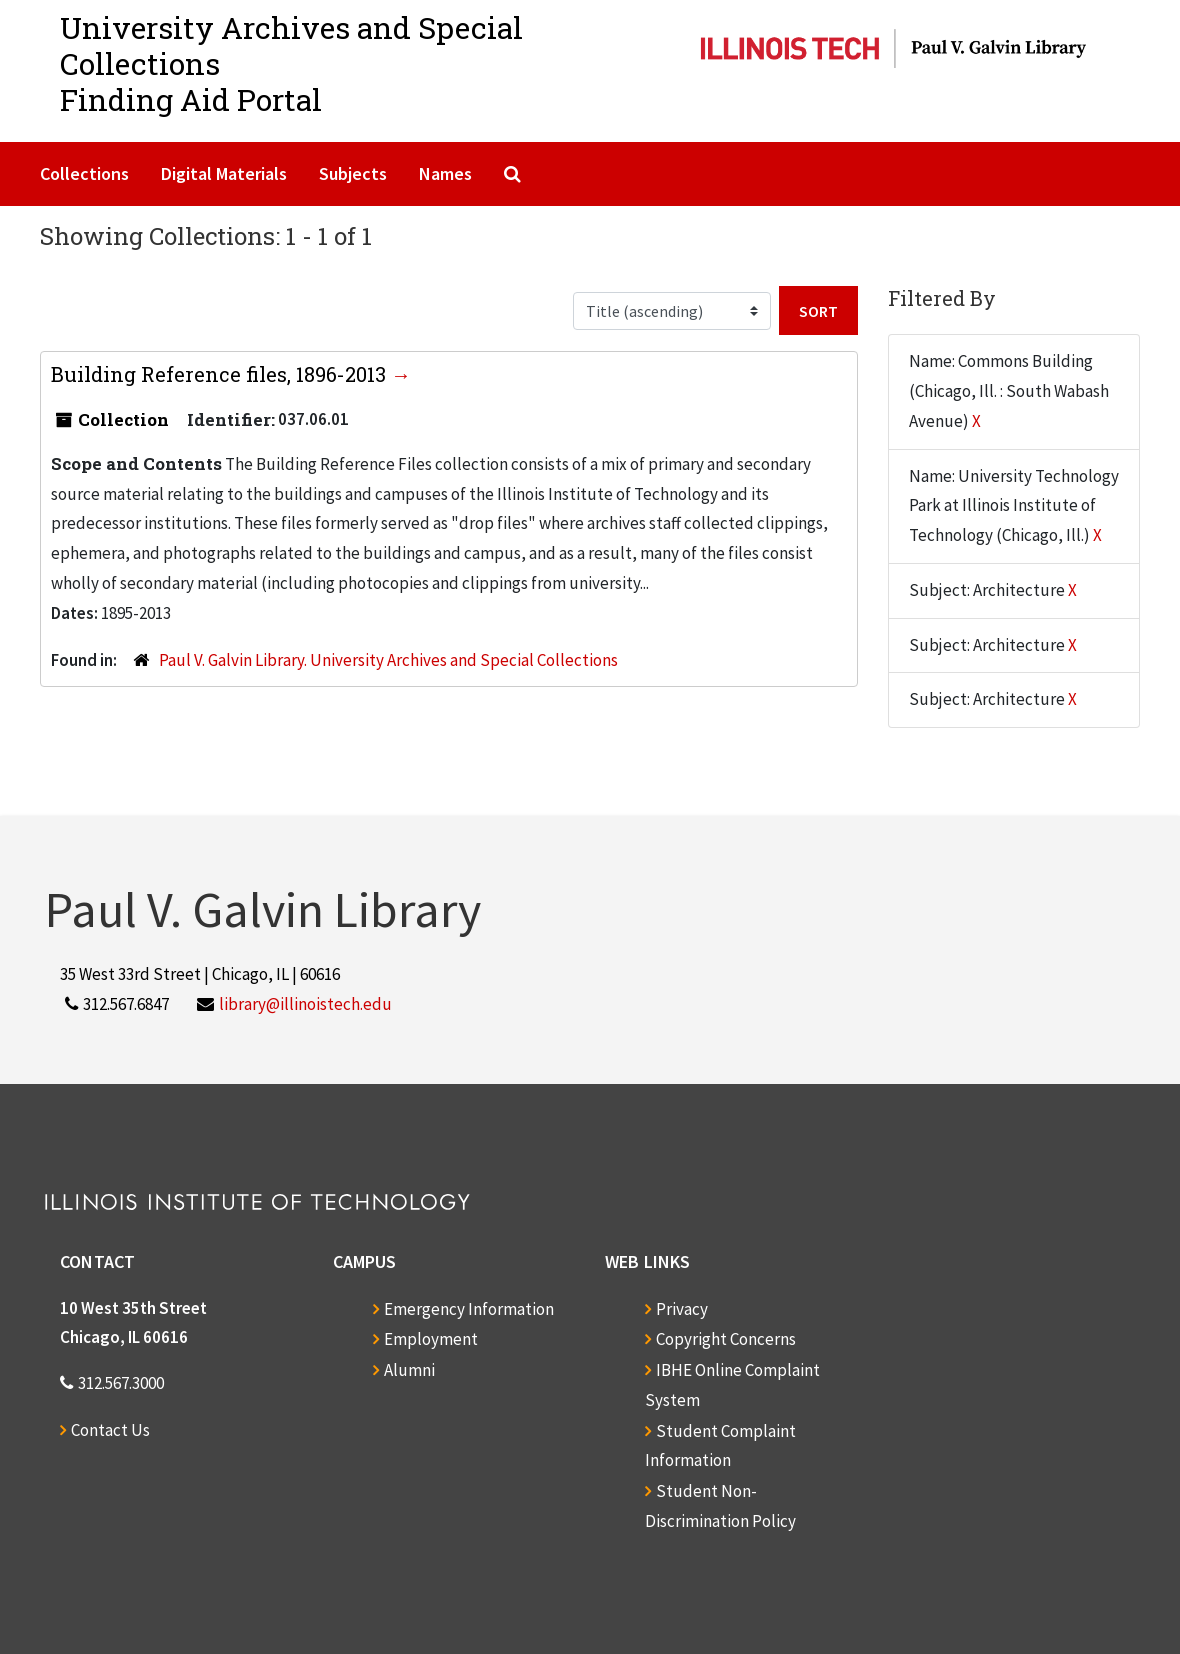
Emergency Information (469, 1309)
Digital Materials (224, 173)
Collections (84, 173)
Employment (431, 1339)
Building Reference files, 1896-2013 (221, 374)
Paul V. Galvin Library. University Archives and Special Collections (388, 660)
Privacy (682, 1309)
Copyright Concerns (726, 1339)
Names (445, 173)
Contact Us (110, 1430)
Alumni (409, 1370)
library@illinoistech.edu (305, 1004)
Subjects (353, 173)
